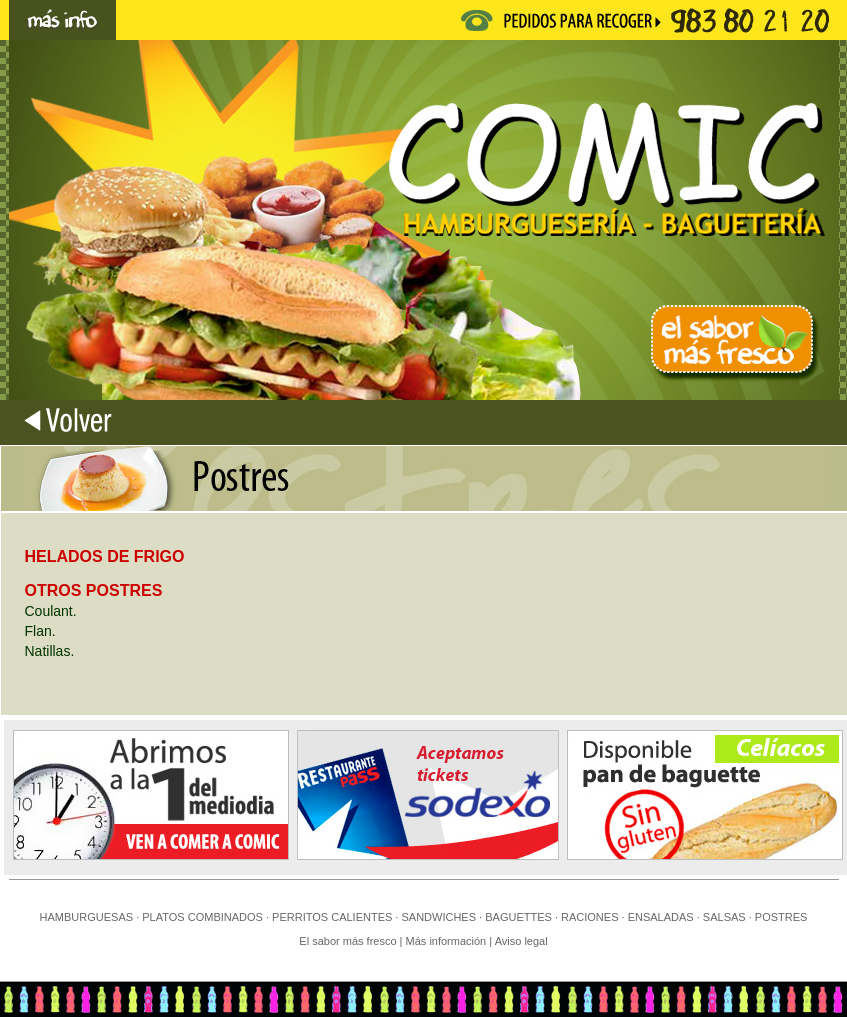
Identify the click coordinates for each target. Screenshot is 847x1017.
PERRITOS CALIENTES (332, 917)
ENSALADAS (661, 917)
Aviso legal (521, 941)
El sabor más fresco (347, 941)
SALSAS (724, 917)
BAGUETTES (518, 917)
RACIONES (589, 917)
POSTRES (781, 917)
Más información (448, 941)
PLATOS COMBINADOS (202, 917)
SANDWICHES (438, 917)
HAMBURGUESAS (87, 917)
